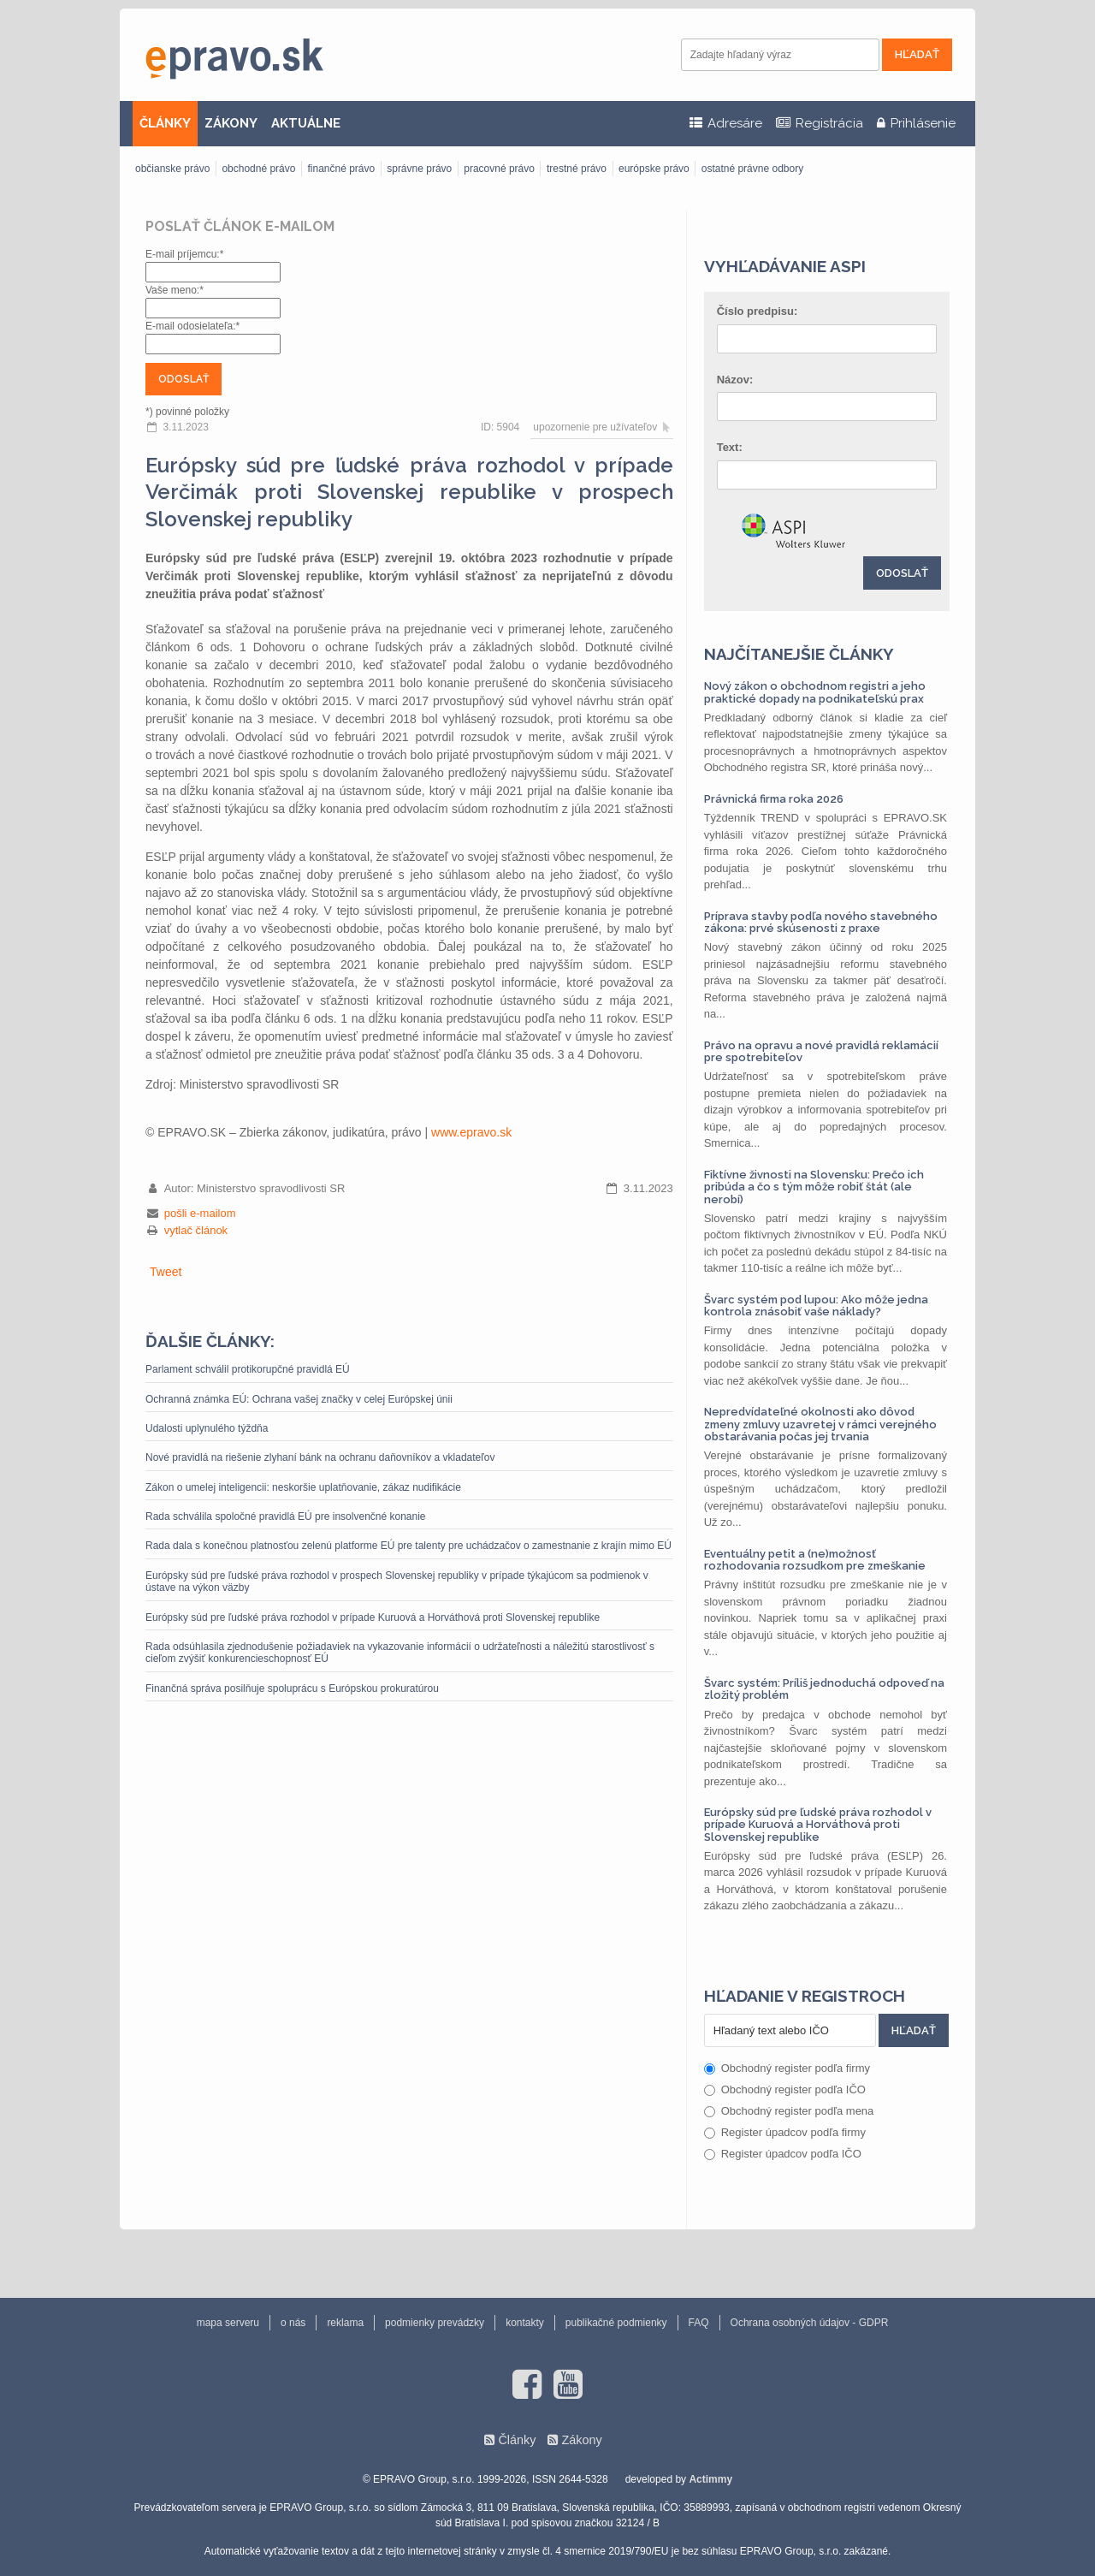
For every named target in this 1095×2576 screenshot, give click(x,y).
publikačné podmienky (616, 2323)
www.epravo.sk (471, 1132)
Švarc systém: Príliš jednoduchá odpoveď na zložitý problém (824, 1689)
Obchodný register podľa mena (789, 2110)
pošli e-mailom (200, 1213)
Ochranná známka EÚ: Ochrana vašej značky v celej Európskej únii (299, 1399)
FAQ (699, 2323)
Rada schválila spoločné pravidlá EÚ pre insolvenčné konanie (285, 1516)
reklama (345, 2323)
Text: (730, 447)
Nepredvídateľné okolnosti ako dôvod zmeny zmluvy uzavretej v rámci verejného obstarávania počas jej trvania (820, 1424)
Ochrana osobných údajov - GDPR (810, 2323)
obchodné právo (258, 169)
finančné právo (341, 169)
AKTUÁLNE (305, 123)
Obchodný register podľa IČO (785, 2089)
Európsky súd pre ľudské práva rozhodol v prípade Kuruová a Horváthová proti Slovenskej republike (372, 1617)
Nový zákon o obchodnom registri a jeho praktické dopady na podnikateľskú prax (815, 692)
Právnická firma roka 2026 (773, 798)
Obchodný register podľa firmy (787, 2068)
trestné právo (577, 169)
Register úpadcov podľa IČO (782, 2153)
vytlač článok (196, 1230)
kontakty (525, 2323)
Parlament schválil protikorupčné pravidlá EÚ (247, 1369)
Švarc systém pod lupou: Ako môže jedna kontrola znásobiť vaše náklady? (816, 1305)
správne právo (419, 169)
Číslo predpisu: (757, 311)
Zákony (581, 2440)
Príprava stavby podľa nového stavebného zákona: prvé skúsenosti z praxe (821, 922)
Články (517, 2440)
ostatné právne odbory (752, 169)
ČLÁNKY (165, 123)
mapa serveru (228, 2323)
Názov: (735, 379)
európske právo (654, 169)
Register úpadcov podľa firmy (785, 2132)
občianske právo (172, 169)
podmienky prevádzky (434, 2323)
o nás (293, 2323)
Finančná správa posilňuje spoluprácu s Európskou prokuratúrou (292, 1689)
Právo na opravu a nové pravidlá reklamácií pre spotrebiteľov (821, 1051)
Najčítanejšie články (799, 653)
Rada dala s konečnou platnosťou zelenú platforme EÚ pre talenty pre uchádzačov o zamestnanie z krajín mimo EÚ (408, 1546)
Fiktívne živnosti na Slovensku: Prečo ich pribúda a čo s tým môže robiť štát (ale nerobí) (814, 1187)
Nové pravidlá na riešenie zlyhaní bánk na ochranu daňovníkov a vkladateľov (319, 1457)
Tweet (165, 1272)
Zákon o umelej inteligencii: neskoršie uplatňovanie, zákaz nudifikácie (303, 1487)
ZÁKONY (230, 123)
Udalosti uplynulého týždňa (206, 1428)
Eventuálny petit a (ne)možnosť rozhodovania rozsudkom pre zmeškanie (815, 1559)
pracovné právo (499, 169)
